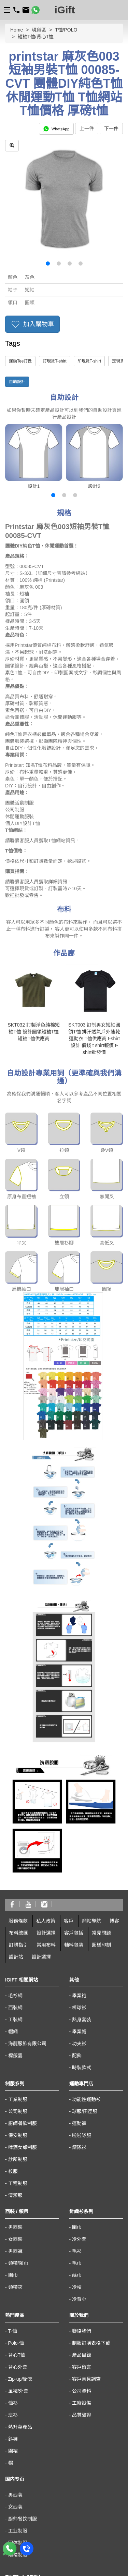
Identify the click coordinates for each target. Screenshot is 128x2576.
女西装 (15, 2336)
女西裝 (15, 2068)
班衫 (13, 2244)
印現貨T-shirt (89, 361)
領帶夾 (15, 2116)
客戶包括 (73, 1762)
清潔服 (15, 2024)
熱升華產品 (20, 2256)
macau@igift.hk (21, 2528)
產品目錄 (81, 2184)
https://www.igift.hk (25, 2487)
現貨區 (39, 30)
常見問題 (101, 1762)
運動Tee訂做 (20, 361)
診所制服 (17, 1988)
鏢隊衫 (79, 1976)
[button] (48, 263)
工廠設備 (81, 2232)
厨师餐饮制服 (22, 2348)
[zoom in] (12, 145)
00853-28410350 (23, 2520)
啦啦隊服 (81, 1964)
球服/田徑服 (84, 1940)
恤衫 (13, 2232)
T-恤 (12, 2160)
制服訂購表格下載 (91, 2172)
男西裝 (15, 2056)
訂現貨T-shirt (54, 361)
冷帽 (77, 2116)
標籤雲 (15, 1884)
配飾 (77, 1884)
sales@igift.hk (20, 2470)
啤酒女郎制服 (22, 1976)
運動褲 (79, 1952)
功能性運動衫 (86, 1928)
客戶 (68, 1750)
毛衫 (77, 2080)
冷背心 (79, 2128)
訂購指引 (18, 1774)
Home (16, 30)
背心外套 (17, 2196)
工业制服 (17, 2360)
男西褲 (15, 2080)
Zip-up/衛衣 (20, 2208)
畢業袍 (79, 1824)
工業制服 (17, 1928)
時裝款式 (81, 1896)
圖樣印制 (101, 1774)
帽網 (13, 1860)
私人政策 (45, 1750)
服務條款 (18, 1750)
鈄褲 (13, 2268)
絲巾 (77, 2104)
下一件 (111, 128)
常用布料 (46, 1774)
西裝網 (15, 1836)
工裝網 (15, 1848)
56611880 (40, 2445)
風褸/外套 (18, 2220)
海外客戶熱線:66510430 (30, 2462)
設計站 (16, 1786)
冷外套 (79, 2068)
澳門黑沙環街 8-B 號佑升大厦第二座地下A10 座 (55, 2537)
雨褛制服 (17, 2384)
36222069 (82, 2453)
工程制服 (17, 2012)
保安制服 (17, 1964)
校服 (13, 2000)
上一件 (87, 128)
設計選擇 (46, 1762)
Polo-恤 (16, 2172)
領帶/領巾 (18, 2092)
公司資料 (81, 2220)
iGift (65, 9)
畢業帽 (79, 1860)
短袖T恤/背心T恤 (36, 36)
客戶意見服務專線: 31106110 (36, 2453)
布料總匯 (18, 1762)
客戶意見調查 (86, 2208)
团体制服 (17, 2372)
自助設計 (17, 381)
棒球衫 (79, 1836)
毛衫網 (15, 1824)
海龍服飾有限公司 (27, 1872)
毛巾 (77, 2092)
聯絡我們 (81, 2160)
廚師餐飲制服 (22, 1952)
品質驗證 (81, 2244)
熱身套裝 (81, 1848)
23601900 (15, 2436)
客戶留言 (81, 2196)
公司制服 (17, 1940)
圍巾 (13, 2104)
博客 (114, 1750)
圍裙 (13, 2280)
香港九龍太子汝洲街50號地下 (36, 2479)
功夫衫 (79, 1872)
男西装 (15, 2324)
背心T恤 (17, 2184)
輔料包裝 (73, 1774)
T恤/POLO (66, 30)
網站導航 (91, 1750)
